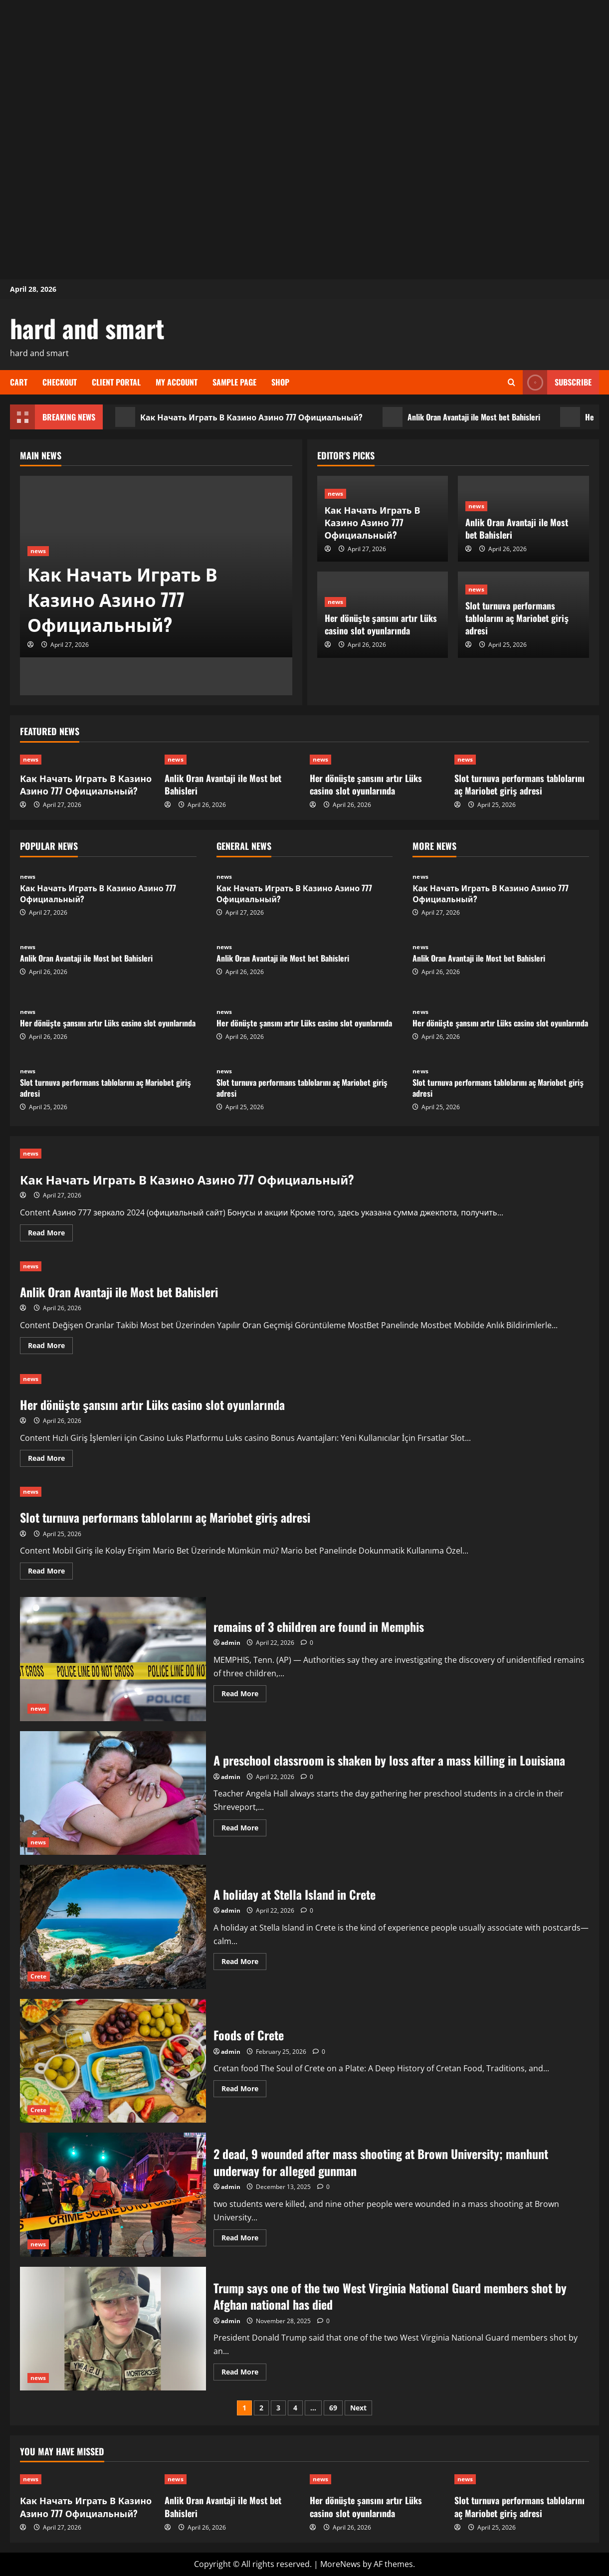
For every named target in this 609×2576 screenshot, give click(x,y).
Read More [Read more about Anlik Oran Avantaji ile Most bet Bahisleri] (50, 1347)
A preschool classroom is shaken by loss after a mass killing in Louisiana (113, 1793)
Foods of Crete (113, 2061)
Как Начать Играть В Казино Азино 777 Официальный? (239, 417)
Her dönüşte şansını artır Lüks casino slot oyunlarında (381, 624)
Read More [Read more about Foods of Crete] (243, 2090)
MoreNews (340, 2564)
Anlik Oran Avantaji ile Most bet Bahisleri (461, 417)
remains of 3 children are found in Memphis (113, 1659)
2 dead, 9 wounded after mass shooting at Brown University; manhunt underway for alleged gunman (113, 2195)
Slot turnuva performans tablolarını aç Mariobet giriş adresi (517, 618)
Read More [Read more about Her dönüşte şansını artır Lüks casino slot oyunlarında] (50, 1460)
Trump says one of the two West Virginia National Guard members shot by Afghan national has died (113, 2329)
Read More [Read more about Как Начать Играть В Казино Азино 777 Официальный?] (50, 1234)
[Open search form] (511, 382)
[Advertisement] (304, 70)
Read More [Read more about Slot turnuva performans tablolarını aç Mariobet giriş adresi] (50, 1573)
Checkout (59, 382)
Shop (280, 382)
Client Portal (116, 382)
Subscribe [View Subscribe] (557, 382)
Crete (38, 1976)
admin (230, 1642)
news (38, 551)
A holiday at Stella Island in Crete (113, 1927)
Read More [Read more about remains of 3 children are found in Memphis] (243, 1695)
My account (177, 382)
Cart (18, 382)
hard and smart (87, 327)
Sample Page (234, 382)
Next (358, 2407)
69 (333, 2407)
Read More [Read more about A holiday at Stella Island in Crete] (243, 1963)
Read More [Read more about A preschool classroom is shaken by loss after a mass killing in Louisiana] (243, 1829)
